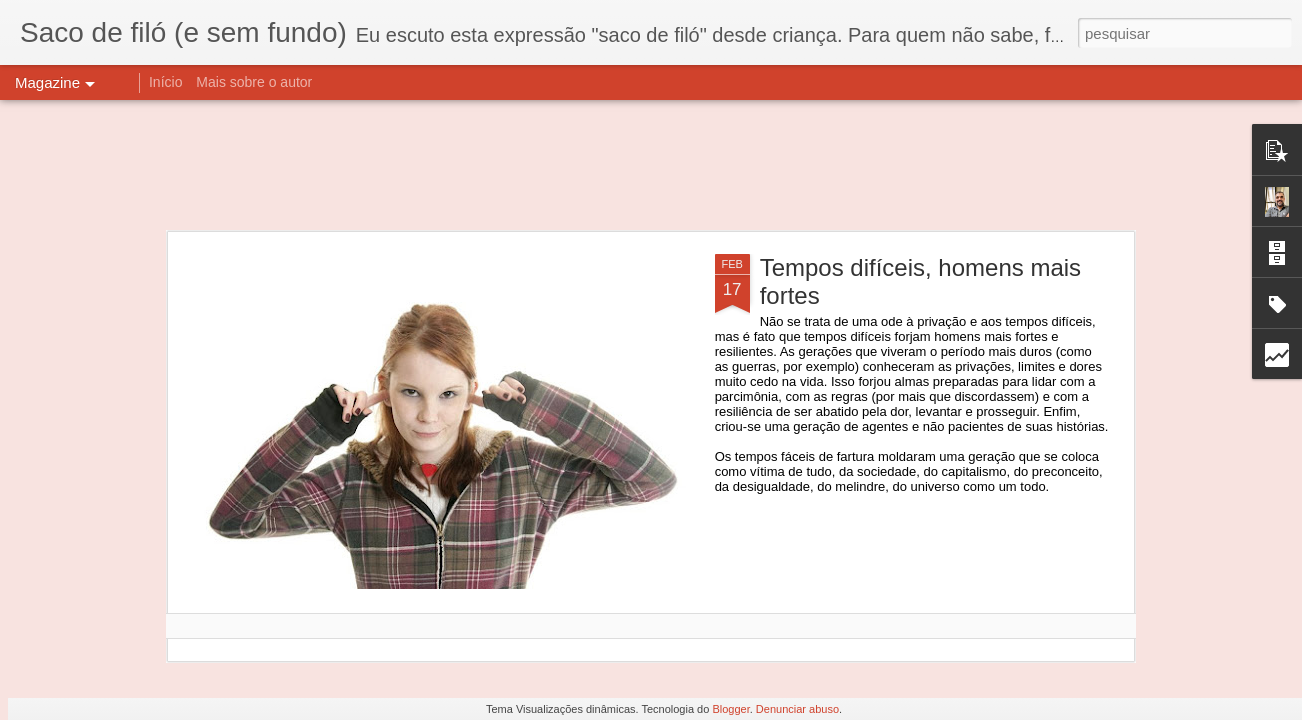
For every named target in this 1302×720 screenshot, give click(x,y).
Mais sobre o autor (254, 82)
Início (165, 82)
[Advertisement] (651, 165)
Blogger (730, 709)
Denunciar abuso (797, 709)
